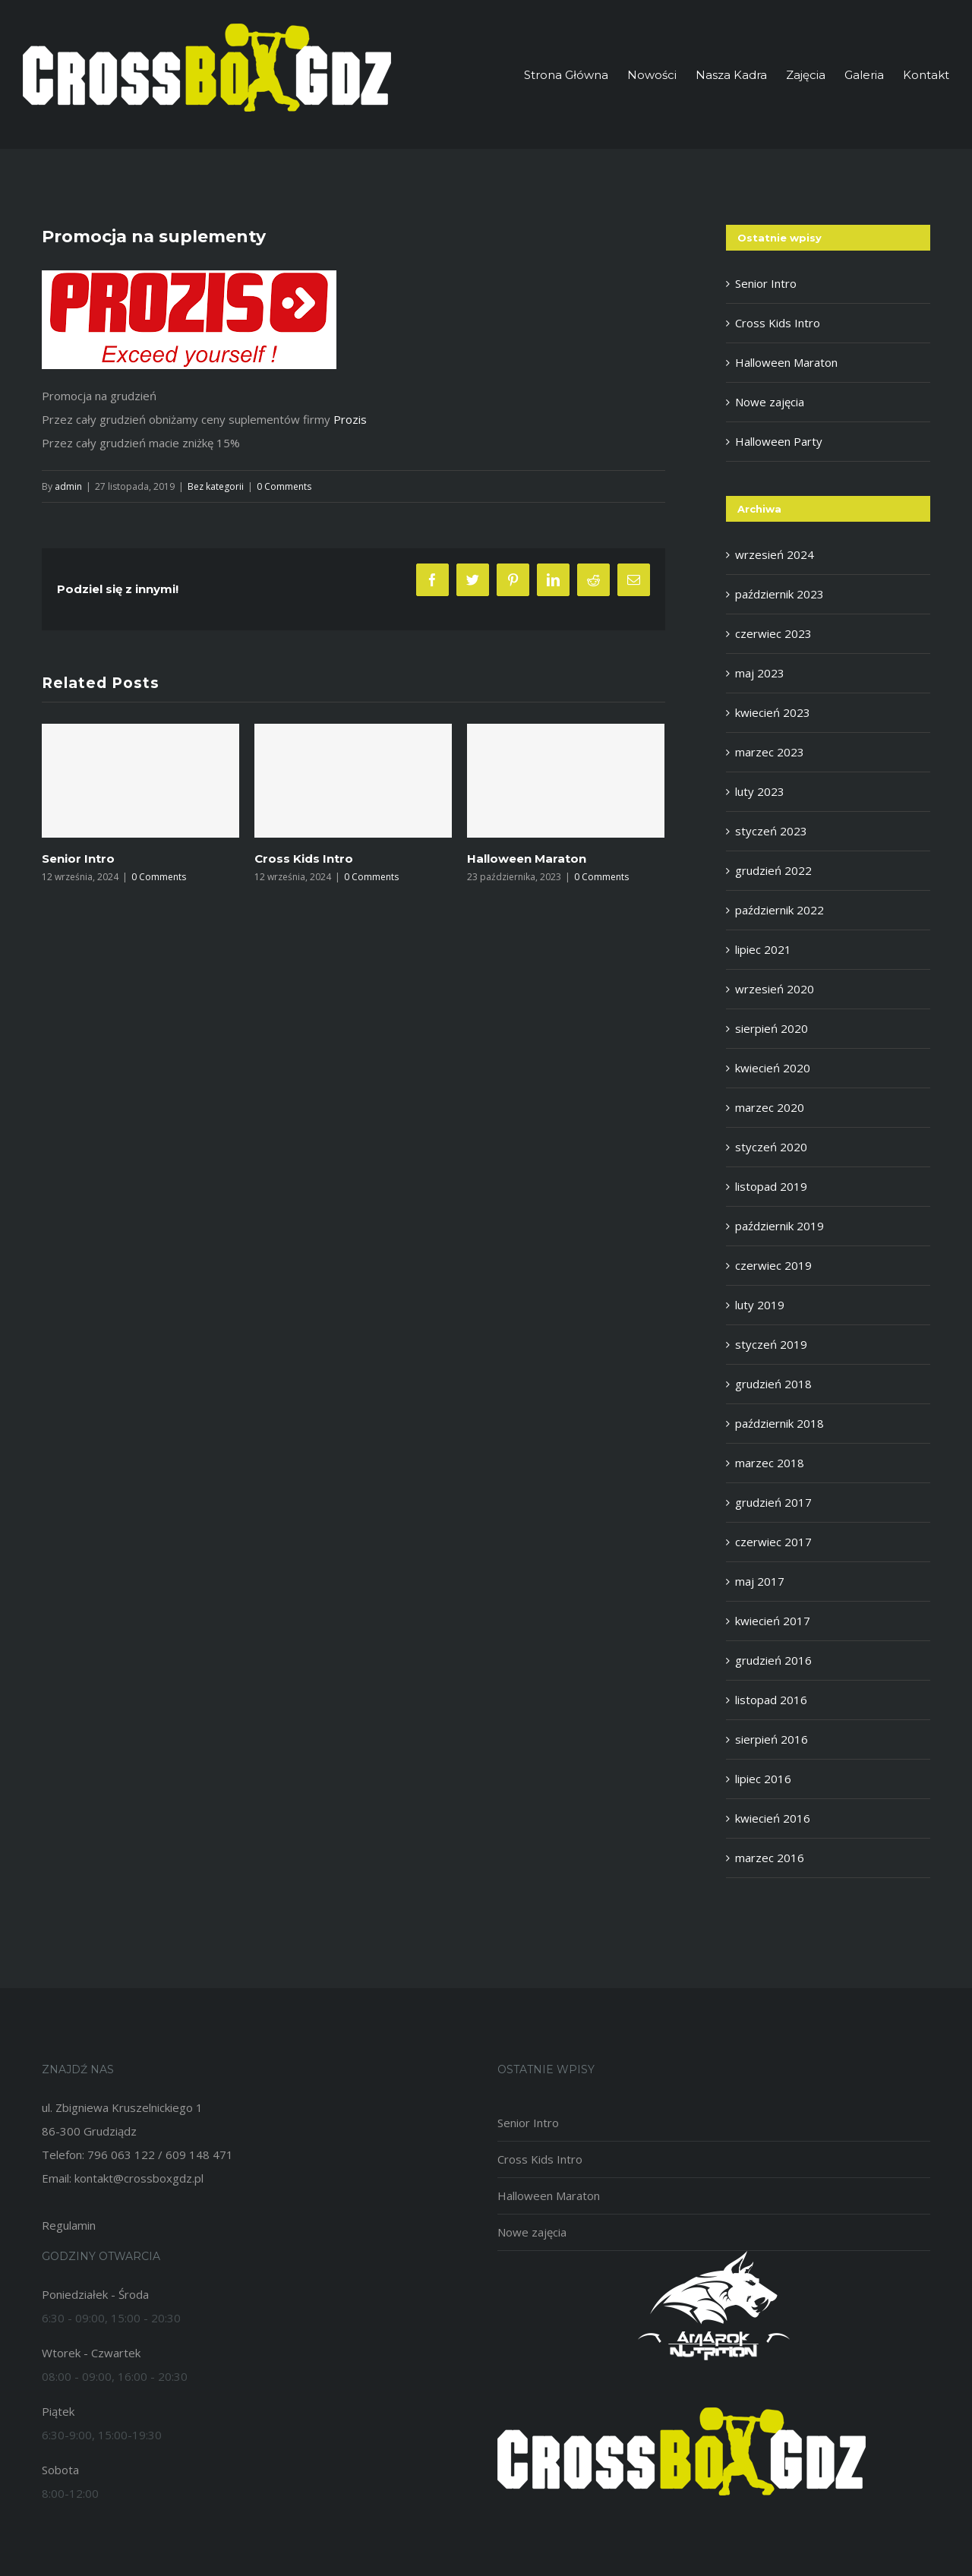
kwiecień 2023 (772, 712)
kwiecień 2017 (772, 1620)
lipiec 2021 (763, 949)
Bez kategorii (216, 486)
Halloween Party (778, 441)
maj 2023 (759, 672)
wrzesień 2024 (774, 554)
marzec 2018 (769, 1462)
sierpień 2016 (771, 1739)
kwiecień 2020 (772, 1067)
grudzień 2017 (773, 1502)
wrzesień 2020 (774, 988)
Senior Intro (78, 858)
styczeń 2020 (771, 1146)
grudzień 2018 (773, 1383)
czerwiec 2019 (773, 1265)
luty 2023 (759, 791)
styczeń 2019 (771, 1344)
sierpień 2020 (771, 1028)
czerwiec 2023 (773, 633)
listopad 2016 (771, 1699)
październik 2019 (779, 1225)
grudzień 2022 (773, 870)
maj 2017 (759, 1581)
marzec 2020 (769, 1107)
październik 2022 (779, 909)
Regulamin (69, 2225)
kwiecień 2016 (772, 1818)
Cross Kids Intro (303, 858)
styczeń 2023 (771, 830)
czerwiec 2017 (773, 1541)
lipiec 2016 (763, 1778)
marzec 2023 (769, 751)
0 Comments (284, 486)
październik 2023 (779, 593)
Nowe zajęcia (769, 401)
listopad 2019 (771, 1186)
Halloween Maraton (526, 858)
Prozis (350, 419)
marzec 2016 (769, 1857)
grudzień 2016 (773, 1660)
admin (68, 486)
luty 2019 (759, 1304)
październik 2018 (779, 1423)
